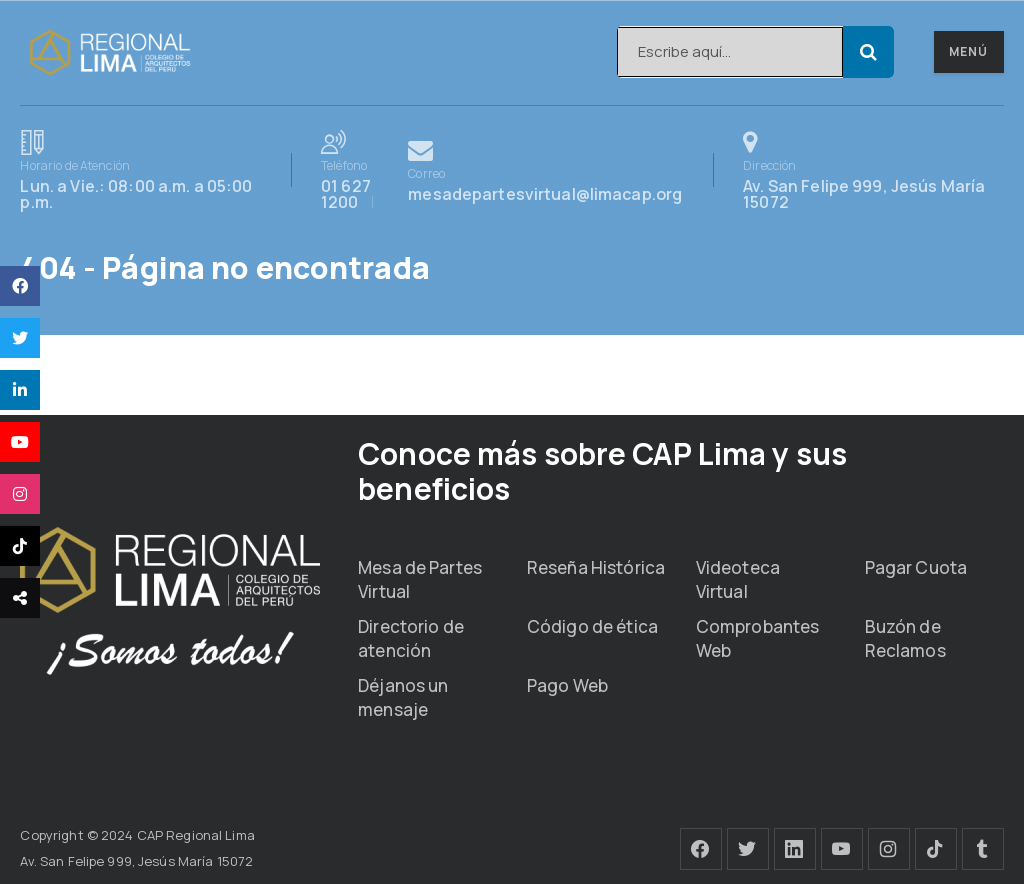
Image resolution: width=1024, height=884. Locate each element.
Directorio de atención (411, 638)
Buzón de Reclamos (905, 638)
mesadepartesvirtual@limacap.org (545, 170)
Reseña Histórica (596, 567)
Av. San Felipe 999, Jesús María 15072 (873, 170)
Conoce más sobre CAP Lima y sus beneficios (602, 471)
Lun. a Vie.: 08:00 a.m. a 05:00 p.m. (140, 170)
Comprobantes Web (758, 638)
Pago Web (567, 685)
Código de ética (592, 626)
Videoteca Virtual (738, 579)
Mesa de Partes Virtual (420, 579)
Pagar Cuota (916, 567)
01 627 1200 (357, 170)
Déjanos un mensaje (403, 697)
